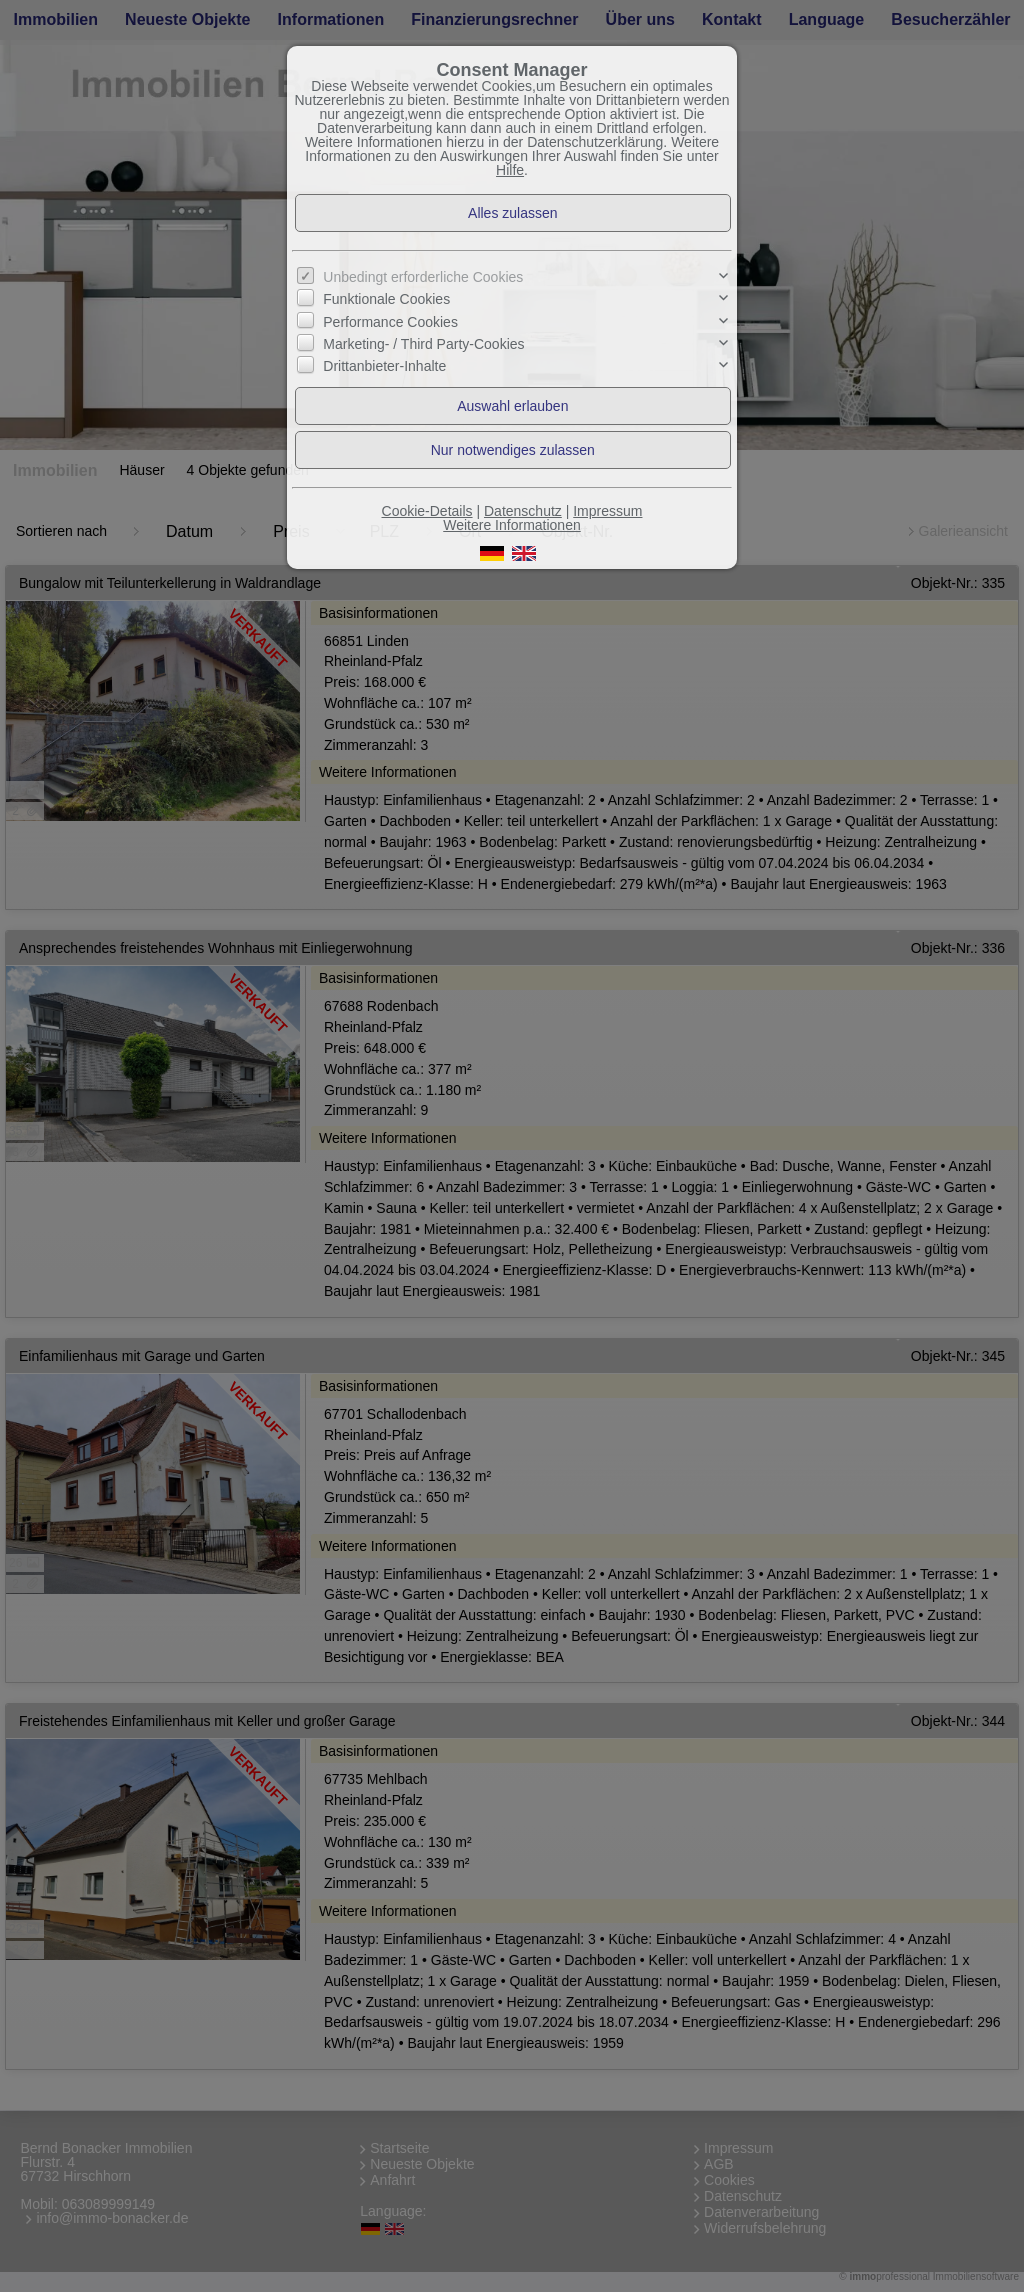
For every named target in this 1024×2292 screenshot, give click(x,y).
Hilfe (510, 170)
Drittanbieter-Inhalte (384, 366)
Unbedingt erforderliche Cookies (423, 277)
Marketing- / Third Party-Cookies (423, 344)
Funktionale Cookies (386, 299)
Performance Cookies (390, 322)
